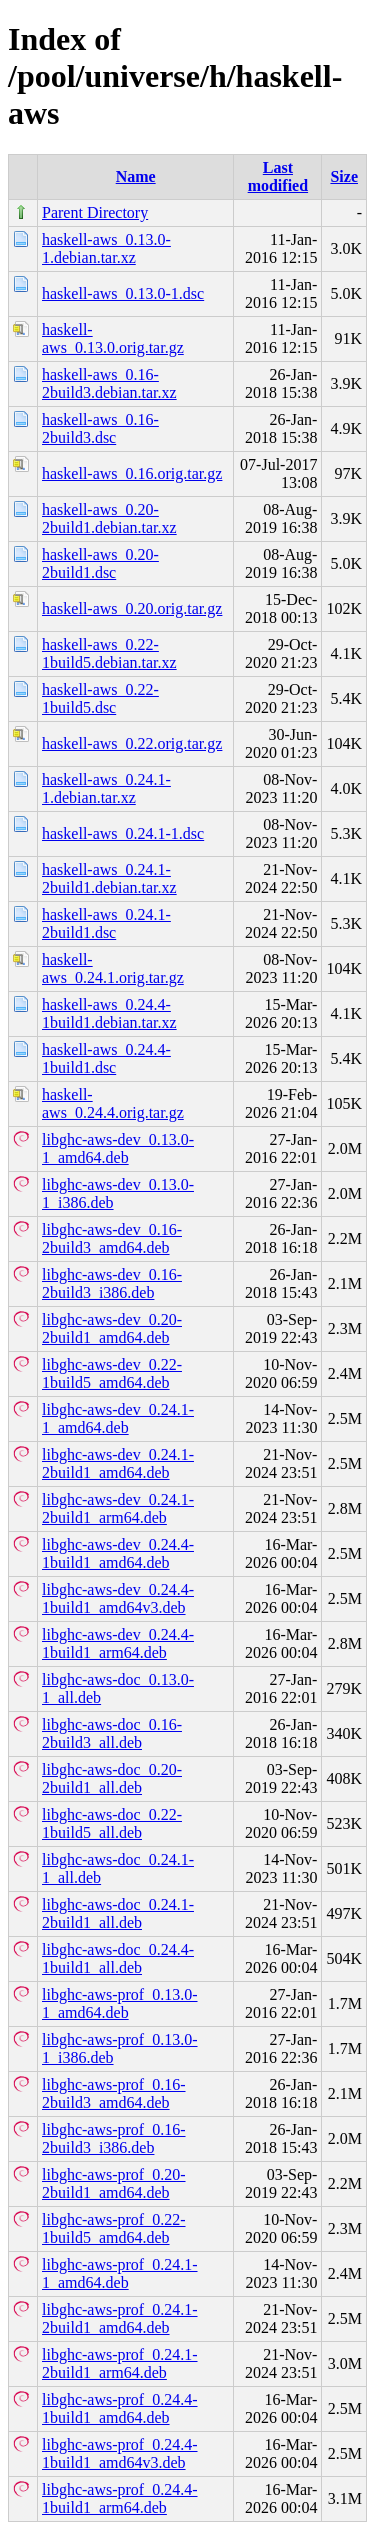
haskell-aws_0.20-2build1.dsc (100, 563)
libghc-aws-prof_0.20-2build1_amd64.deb (114, 2183)
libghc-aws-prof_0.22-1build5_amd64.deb (114, 2228)
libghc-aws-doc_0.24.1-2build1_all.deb (118, 1913)
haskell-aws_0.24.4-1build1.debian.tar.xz (109, 1013)
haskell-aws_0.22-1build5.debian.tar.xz (109, 653)
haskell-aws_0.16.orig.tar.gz (132, 473)
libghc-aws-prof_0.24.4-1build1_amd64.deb (120, 2408)
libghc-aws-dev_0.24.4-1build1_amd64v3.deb (118, 1598)
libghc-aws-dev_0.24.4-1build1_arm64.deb (118, 1643)
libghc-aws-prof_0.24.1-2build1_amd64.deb (120, 2318)
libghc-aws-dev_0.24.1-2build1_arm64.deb (118, 1508)
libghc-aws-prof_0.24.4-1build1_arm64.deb (120, 2498)
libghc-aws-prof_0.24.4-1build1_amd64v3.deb (120, 2453)
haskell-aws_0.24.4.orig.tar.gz (113, 1103)
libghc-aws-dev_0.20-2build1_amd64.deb (112, 1328)
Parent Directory (95, 212)
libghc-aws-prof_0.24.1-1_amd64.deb (120, 2273)
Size (344, 176)
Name (136, 176)
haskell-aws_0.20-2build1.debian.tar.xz (109, 518)
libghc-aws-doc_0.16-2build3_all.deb (112, 1733)
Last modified (278, 176)
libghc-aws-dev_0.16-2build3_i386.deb (112, 1283)
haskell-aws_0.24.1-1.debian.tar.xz (106, 788)
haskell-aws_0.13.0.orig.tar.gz (113, 338)
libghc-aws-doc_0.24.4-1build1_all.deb (118, 1958)
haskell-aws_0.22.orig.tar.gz (132, 743)
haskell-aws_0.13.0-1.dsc (123, 293)
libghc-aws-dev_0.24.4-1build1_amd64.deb (118, 1553)
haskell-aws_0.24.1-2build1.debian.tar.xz (109, 878)
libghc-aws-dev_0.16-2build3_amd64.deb (112, 1238)
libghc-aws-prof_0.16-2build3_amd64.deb (114, 2093)
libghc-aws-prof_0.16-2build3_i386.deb (114, 2138)
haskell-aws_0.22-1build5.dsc (100, 698)
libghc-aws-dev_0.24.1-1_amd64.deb (118, 1418)
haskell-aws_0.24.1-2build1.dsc (106, 923)
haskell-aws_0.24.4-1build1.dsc (106, 1058)
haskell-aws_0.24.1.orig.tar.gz (113, 968)
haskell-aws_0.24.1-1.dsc (123, 833)
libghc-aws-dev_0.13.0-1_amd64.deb (118, 1148)
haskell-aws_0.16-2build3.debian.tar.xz (109, 383)
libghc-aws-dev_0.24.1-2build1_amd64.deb (118, 1463)
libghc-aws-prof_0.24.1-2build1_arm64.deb (120, 2363)
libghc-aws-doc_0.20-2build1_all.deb (112, 1778)
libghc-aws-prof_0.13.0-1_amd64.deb (120, 2003)
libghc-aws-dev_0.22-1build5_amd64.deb (112, 1373)
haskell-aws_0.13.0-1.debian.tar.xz (106, 248)
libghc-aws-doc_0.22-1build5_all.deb (112, 1823)
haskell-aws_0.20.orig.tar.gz (132, 608)
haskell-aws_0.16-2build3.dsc (100, 428)
